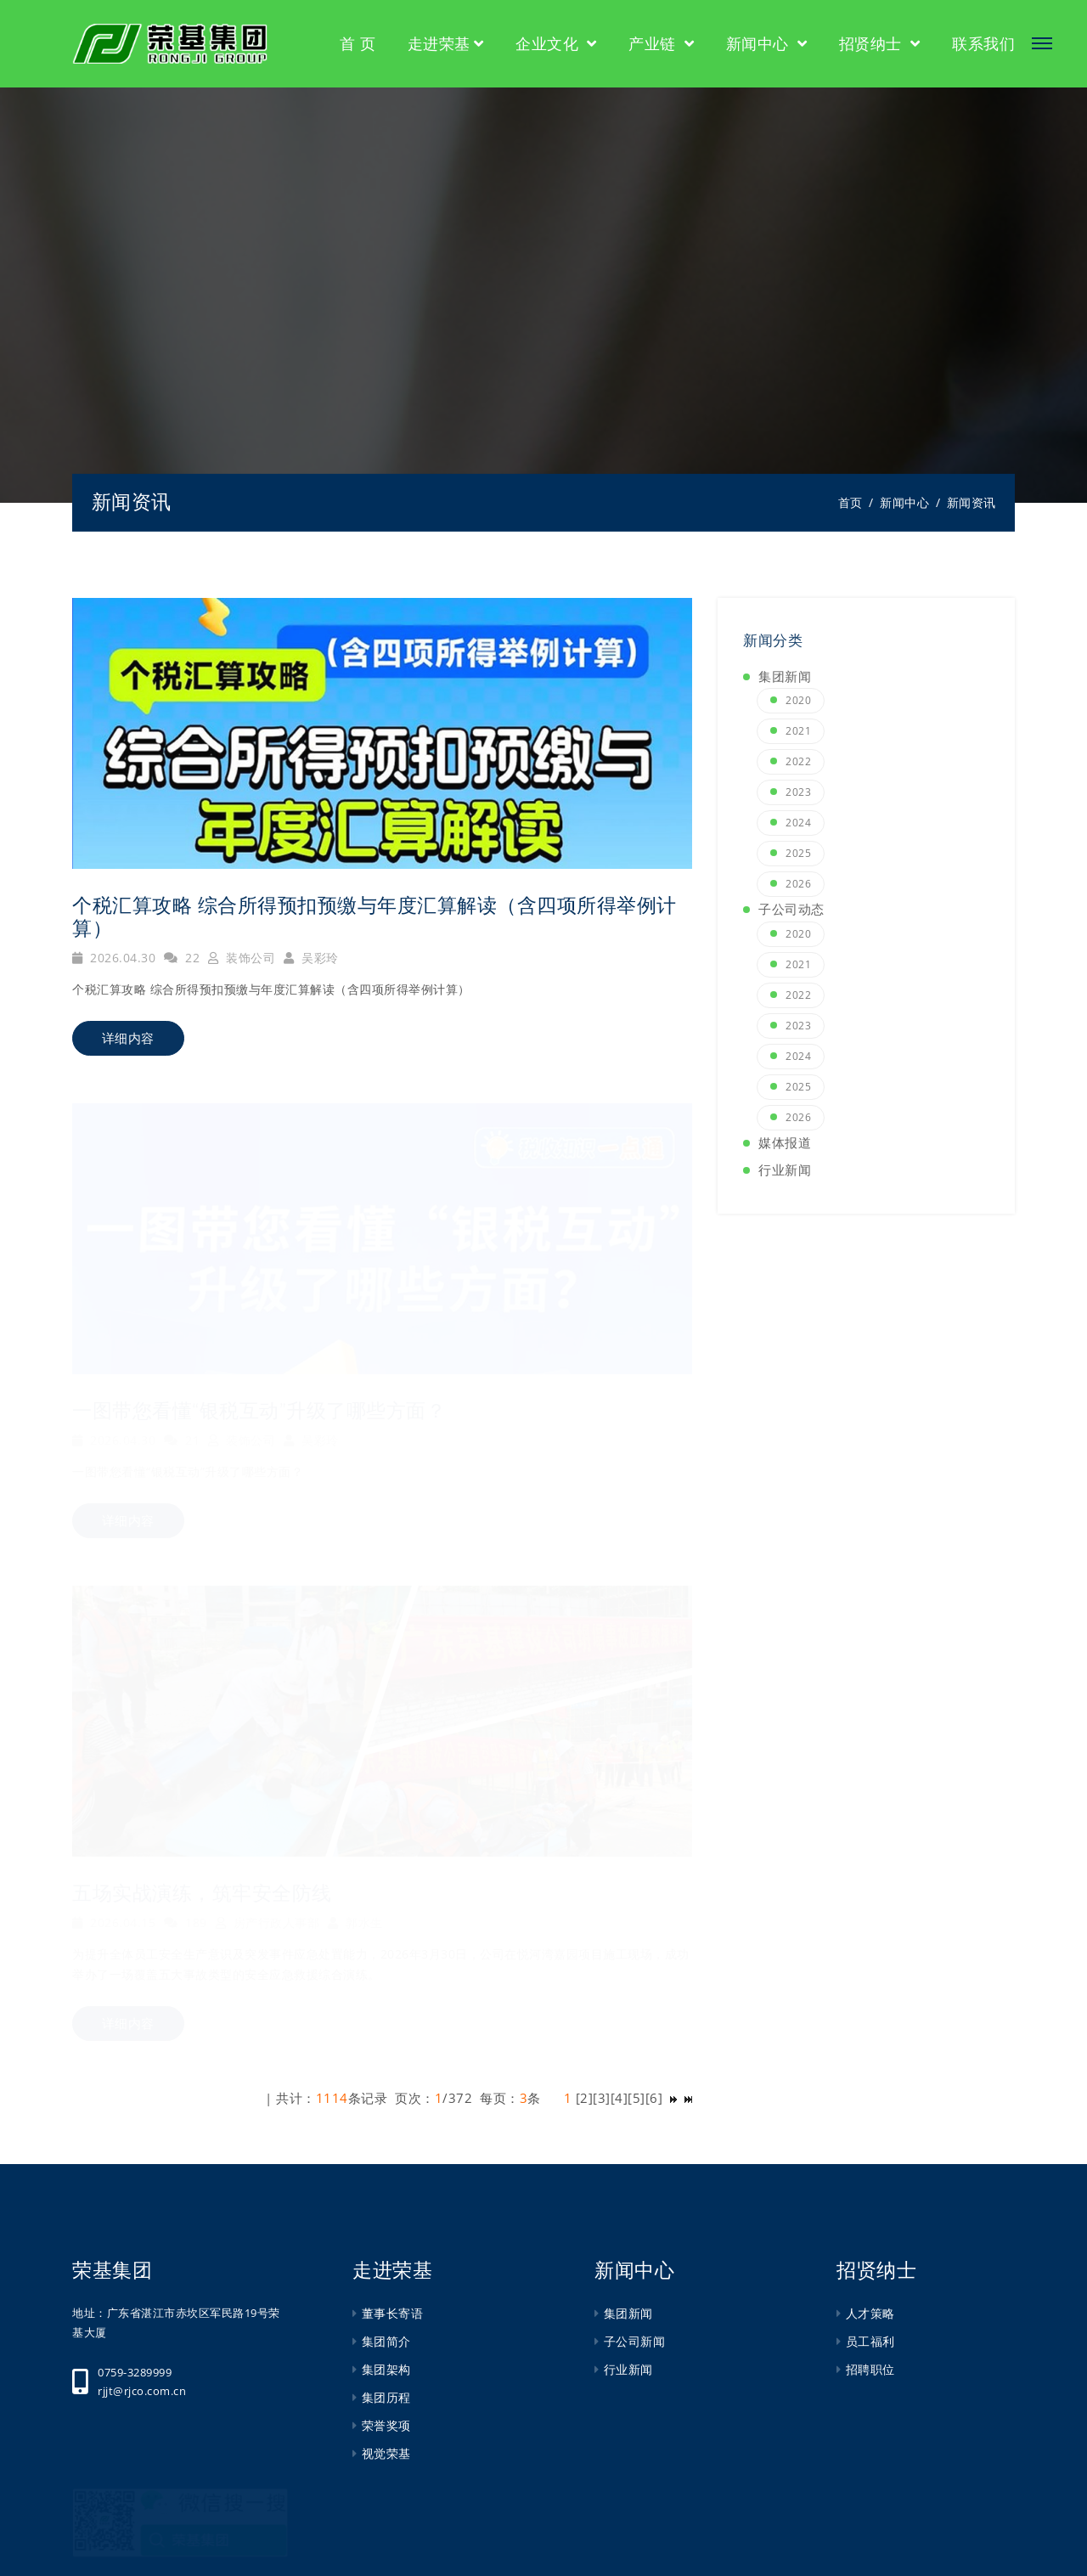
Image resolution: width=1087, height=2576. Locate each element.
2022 (798, 761)
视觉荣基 (386, 2453)
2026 (798, 884)
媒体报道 (784, 1142)
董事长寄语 (393, 2313)
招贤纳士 (873, 43)
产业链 (654, 43)
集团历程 (386, 2397)
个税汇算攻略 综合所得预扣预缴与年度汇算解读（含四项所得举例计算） (374, 916)
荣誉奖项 (386, 2425)
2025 (798, 853)
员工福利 (870, 2341)
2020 (798, 700)
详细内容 (128, 1038)
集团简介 (386, 2341)
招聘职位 (870, 2369)
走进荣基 (439, 43)
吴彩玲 (311, 958)
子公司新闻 (635, 2341)
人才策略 (870, 2313)
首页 (850, 502)
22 (182, 958)
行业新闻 (784, 1169)
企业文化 (549, 43)
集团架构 (386, 2369)
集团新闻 (784, 676)
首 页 (358, 43)
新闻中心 (760, 43)
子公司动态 (791, 908)
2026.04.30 (113, 958)
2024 (798, 822)
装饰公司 (241, 958)
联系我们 (983, 43)
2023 (798, 792)
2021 (798, 731)
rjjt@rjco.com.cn (142, 2390)
